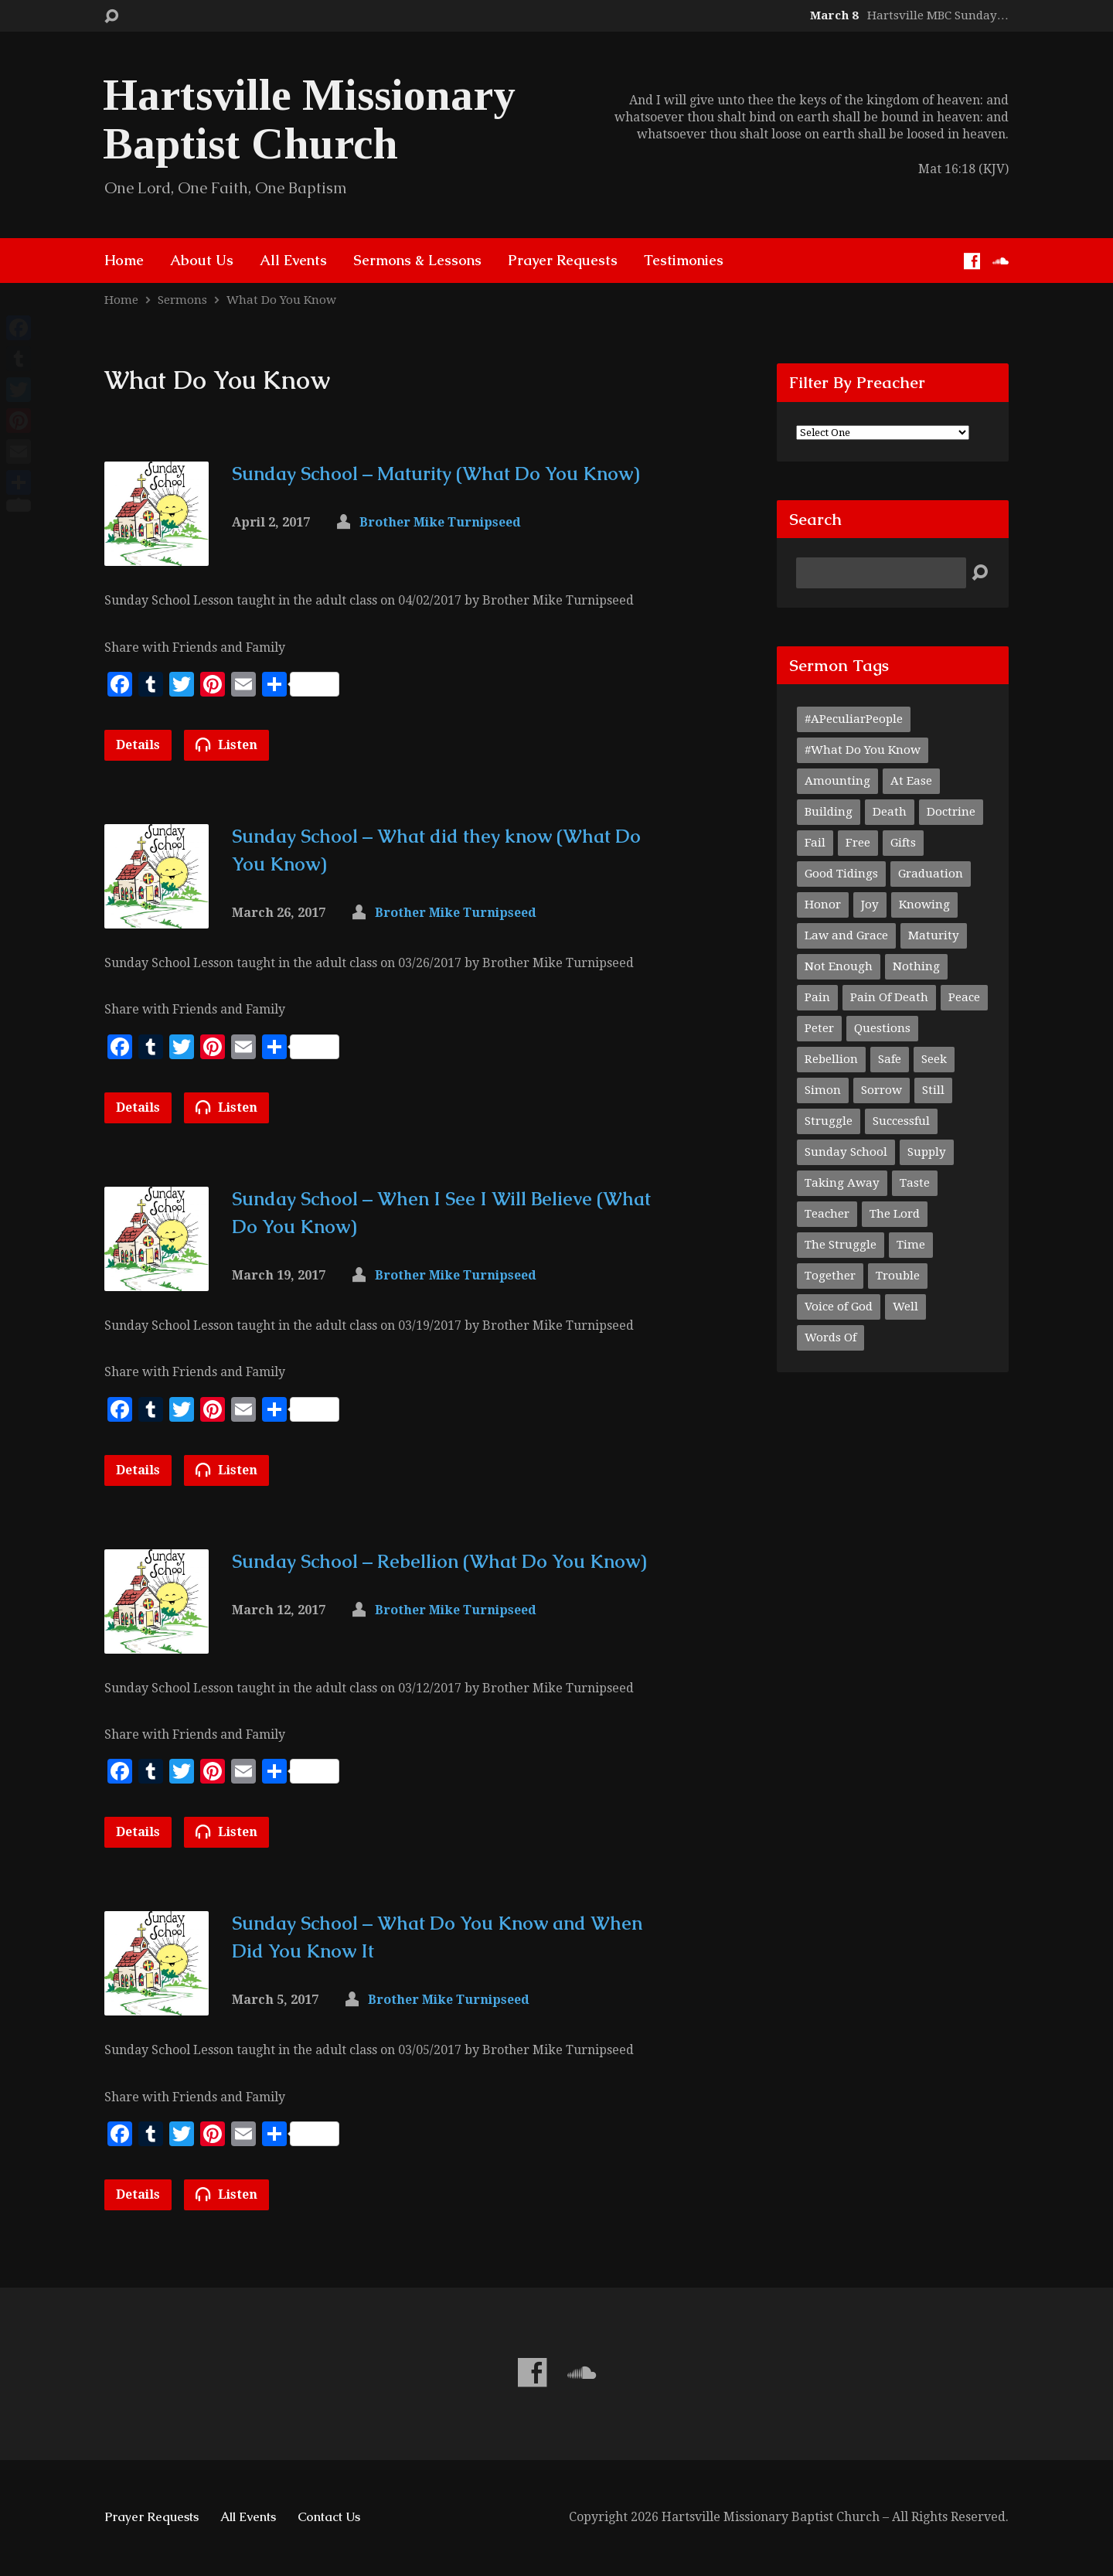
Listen (226, 744)
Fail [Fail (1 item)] (815, 843)
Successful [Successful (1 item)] (901, 1121)
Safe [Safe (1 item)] (889, 1059)
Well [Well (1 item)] (905, 1307)
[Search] (881, 572)
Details (138, 745)
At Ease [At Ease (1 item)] (911, 781)
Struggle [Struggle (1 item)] (829, 1121)
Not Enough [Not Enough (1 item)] (839, 966)
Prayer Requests (563, 260)
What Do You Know (281, 300)
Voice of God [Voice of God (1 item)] (839, 1307)
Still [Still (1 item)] (933, 1090)
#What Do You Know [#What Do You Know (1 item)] (863, 750)
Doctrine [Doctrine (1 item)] (951, 812)
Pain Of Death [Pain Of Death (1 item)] (889, 997)
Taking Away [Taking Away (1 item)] (842, 1183)
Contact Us (329, 2517)
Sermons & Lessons (417, 260)
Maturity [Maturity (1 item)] (933, 935)
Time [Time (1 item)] (911, 1245)
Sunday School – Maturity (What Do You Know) (435, 474)
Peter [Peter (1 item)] (819, 1028)
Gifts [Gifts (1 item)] (903, 843)
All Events (293, 260)
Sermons (182, 300)
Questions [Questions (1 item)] (882, 1028)
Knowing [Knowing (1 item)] (924, 904)
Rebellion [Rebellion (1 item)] (831, 1059)
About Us (201, 260)
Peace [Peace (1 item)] (964, 997)
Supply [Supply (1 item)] (926, 1152)
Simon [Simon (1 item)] (823, 1090)
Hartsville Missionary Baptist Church (309, 119)
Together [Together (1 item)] (830, 1276)
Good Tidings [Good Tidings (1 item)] (841, 874)
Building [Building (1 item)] (829, 812)
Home (124, 260)
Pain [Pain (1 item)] (817, 997)
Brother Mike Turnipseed (440, 522)
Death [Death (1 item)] (890, 812)
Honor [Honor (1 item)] (823, 904)
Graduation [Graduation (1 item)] (930, 874)
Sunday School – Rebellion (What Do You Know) (439, 1561)
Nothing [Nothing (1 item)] (916, 966)
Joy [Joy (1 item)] (870, 904)
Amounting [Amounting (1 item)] (837, 781)
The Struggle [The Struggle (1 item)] (840, 1245)
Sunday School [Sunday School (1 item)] (846, 1152)
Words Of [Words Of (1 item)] (830, 1337)
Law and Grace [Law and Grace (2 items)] (846, 935)
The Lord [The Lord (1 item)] (895, 1214)
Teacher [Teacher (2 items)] (827, 1214)
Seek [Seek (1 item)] (934, 1059)
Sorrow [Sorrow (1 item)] (881, 1090)
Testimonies (683, 260)
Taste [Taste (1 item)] (915, 1183)
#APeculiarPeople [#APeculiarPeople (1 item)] (854, 719)
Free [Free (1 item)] (858, 843)
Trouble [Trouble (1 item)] (898, 1276)
